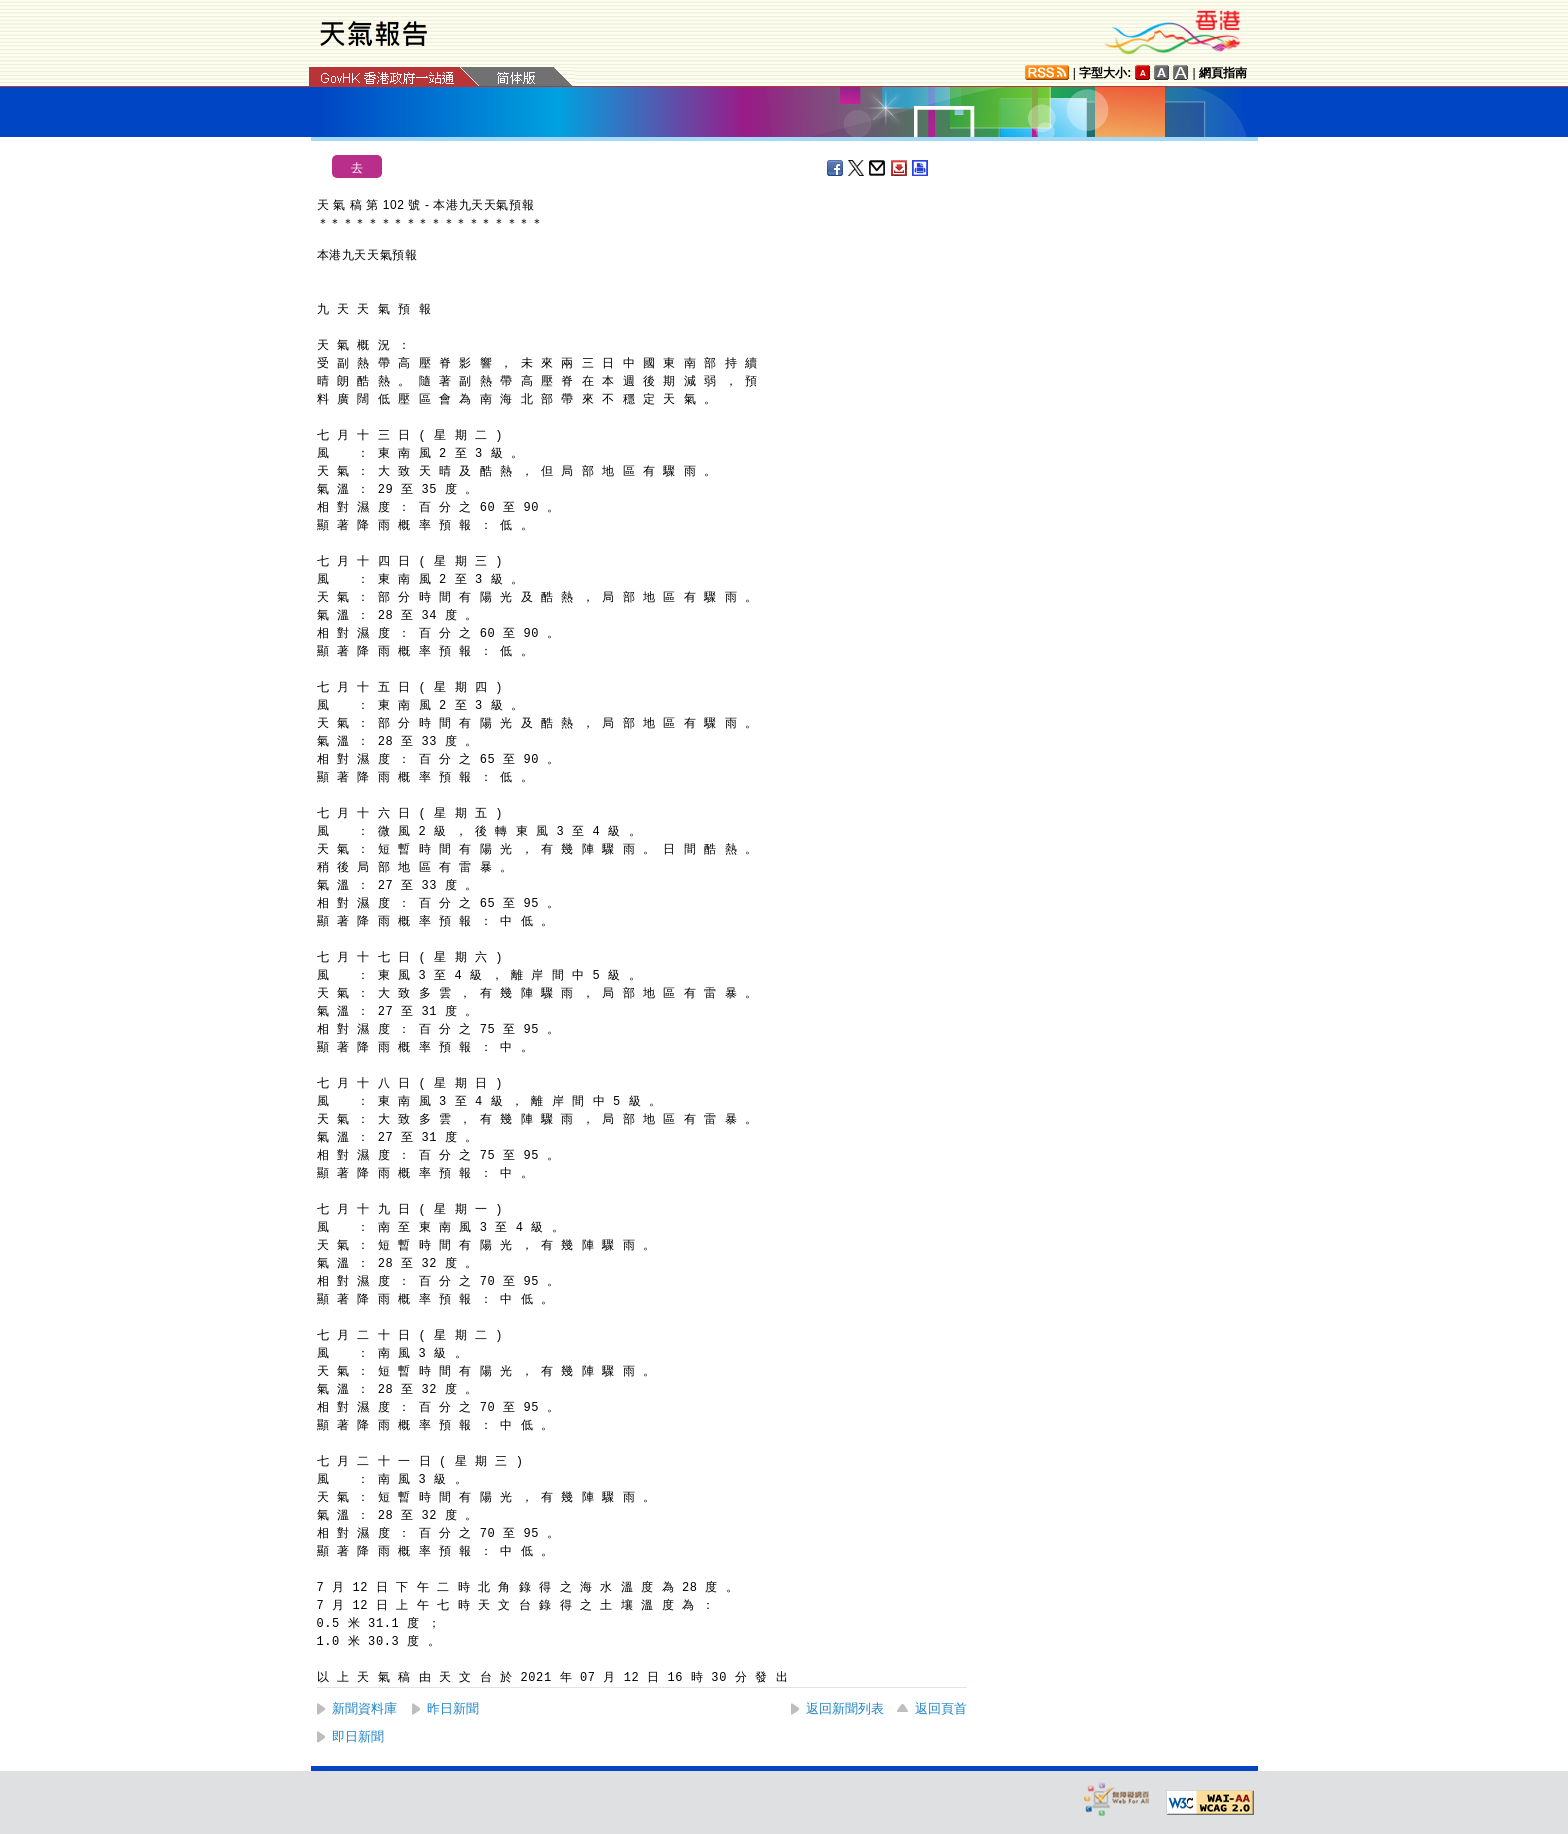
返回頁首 (941, 1708)
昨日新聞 (453, 1708)
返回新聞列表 (845, 1708)
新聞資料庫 (364, 1708)
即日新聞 (358, 1736)
